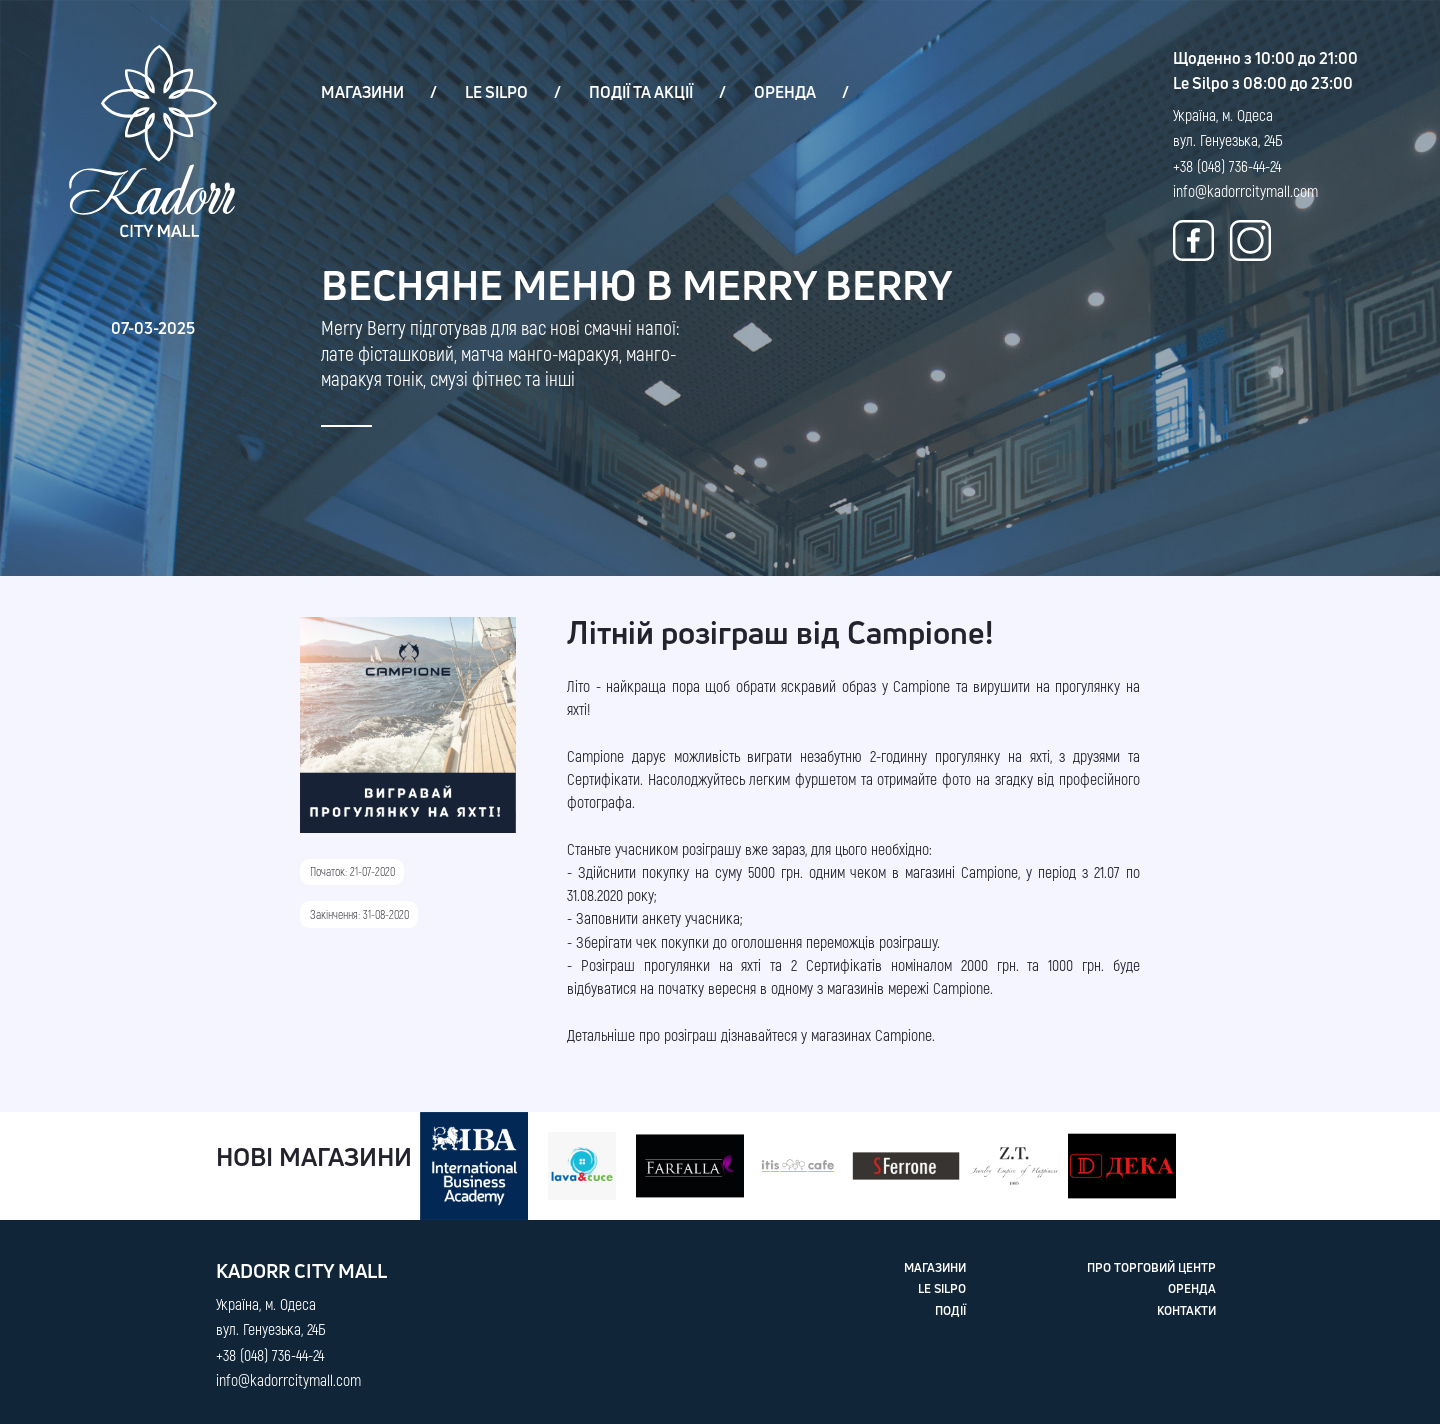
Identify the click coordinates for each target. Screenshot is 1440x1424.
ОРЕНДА (785, 92)
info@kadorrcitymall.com (1245, 190)
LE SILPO (496, 92)
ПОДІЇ (950, 1311)
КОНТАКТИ (1186, 1311)
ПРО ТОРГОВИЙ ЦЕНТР (1151, 1268)
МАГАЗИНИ (362, 92)
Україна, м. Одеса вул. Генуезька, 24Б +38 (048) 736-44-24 (1228, 140)
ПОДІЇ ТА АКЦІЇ (641, 92)
